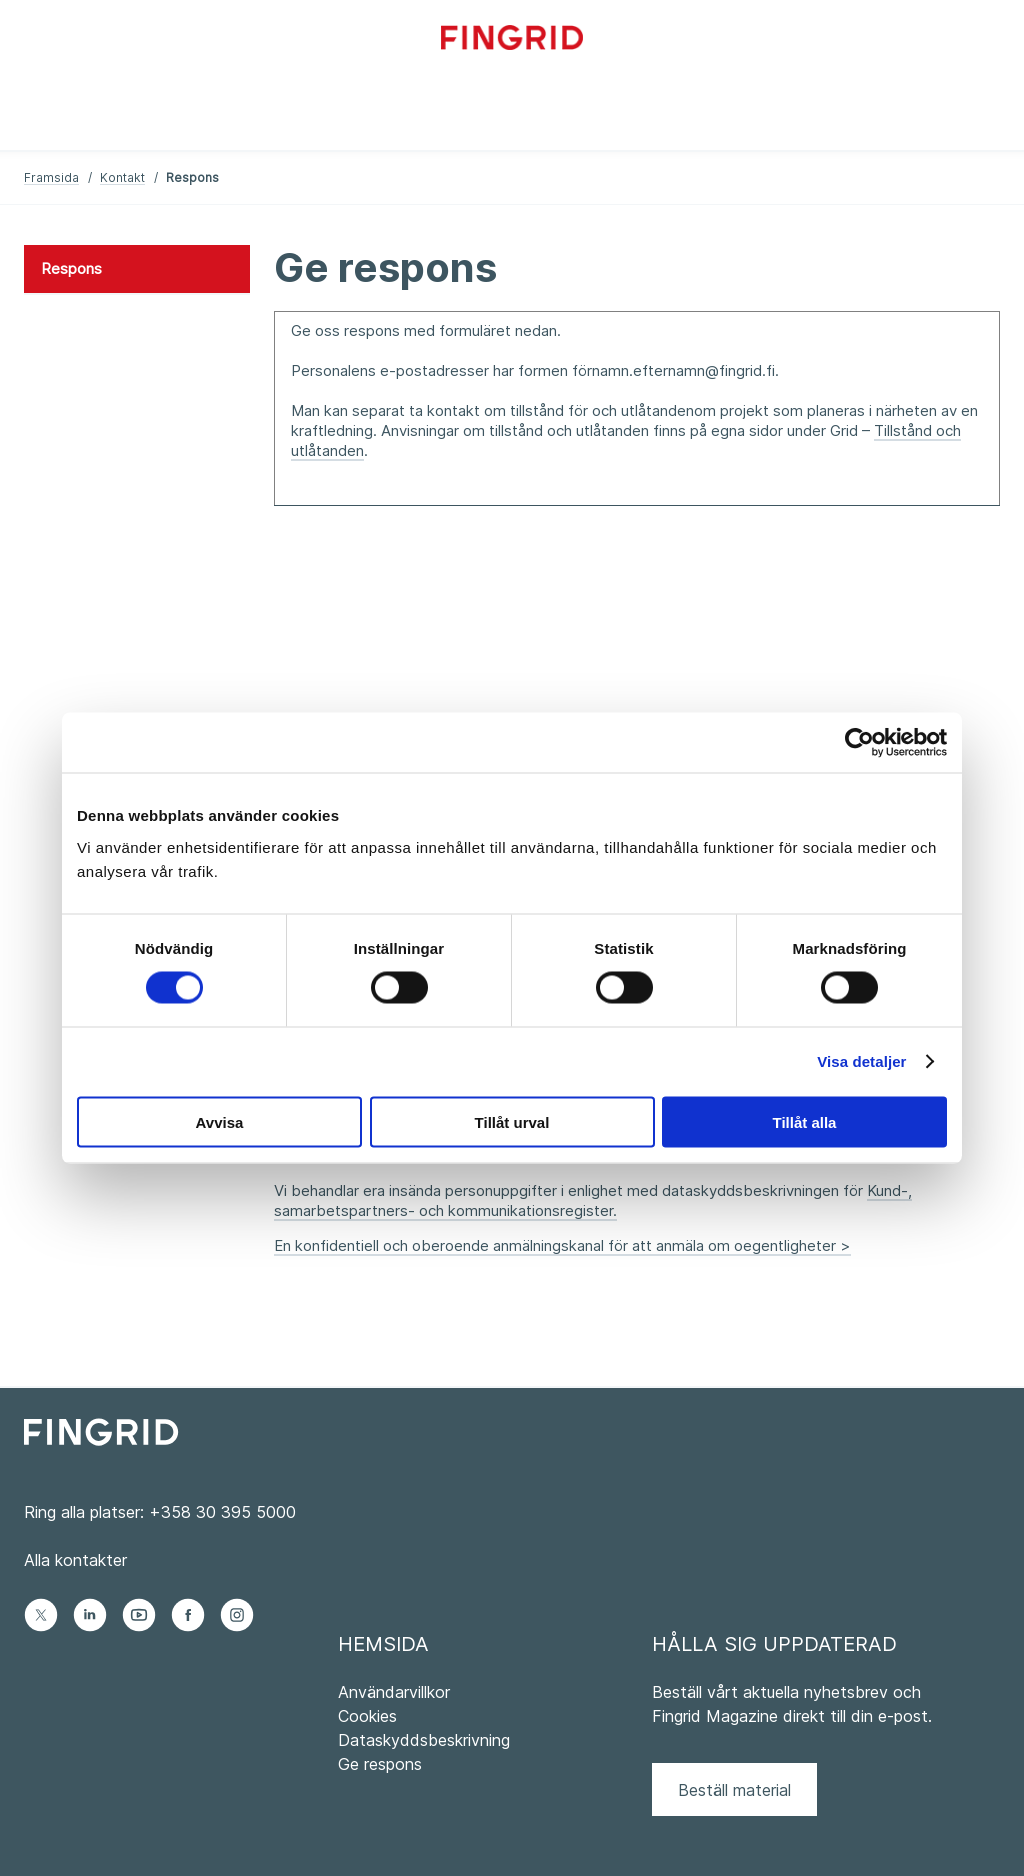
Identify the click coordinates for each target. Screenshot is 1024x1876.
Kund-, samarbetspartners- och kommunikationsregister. (593, 1200)
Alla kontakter (75, 1560)
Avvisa (220, 1121)
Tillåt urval (512, 1121)
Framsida (51, 177)
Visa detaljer (861, 1061)
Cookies (367, 1716)
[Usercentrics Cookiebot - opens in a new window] (859, 743)
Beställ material (734, 1790)
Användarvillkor (394, 1692)
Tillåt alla (805, 1121)
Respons (71, 268)
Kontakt (122, 177)
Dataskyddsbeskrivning (424, 1740)
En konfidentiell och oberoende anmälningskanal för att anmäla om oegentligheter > (562, 1245)
